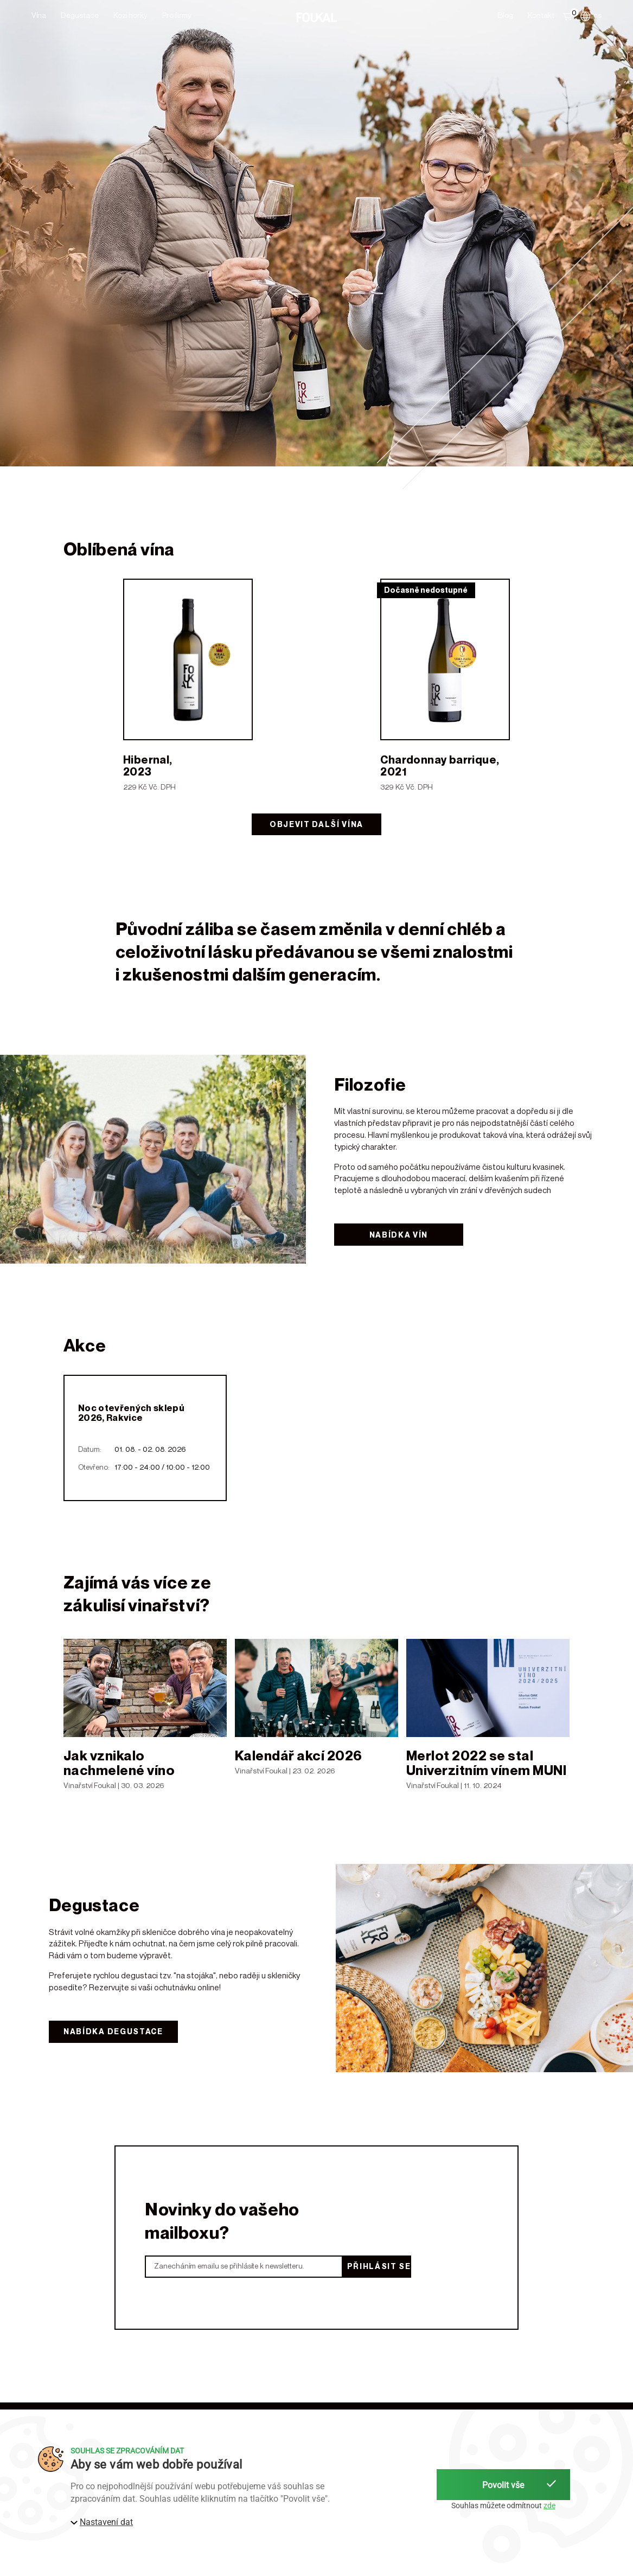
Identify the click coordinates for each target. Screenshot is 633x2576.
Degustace (80, 15)
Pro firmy (176, 15)
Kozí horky (130, 15)
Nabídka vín (398, 1234)
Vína (38, 15)
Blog (505, 15)
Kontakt (541, 15)
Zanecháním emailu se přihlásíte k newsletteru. (229, 2266)
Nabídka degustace (113, 2031)
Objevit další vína (316, 824)
